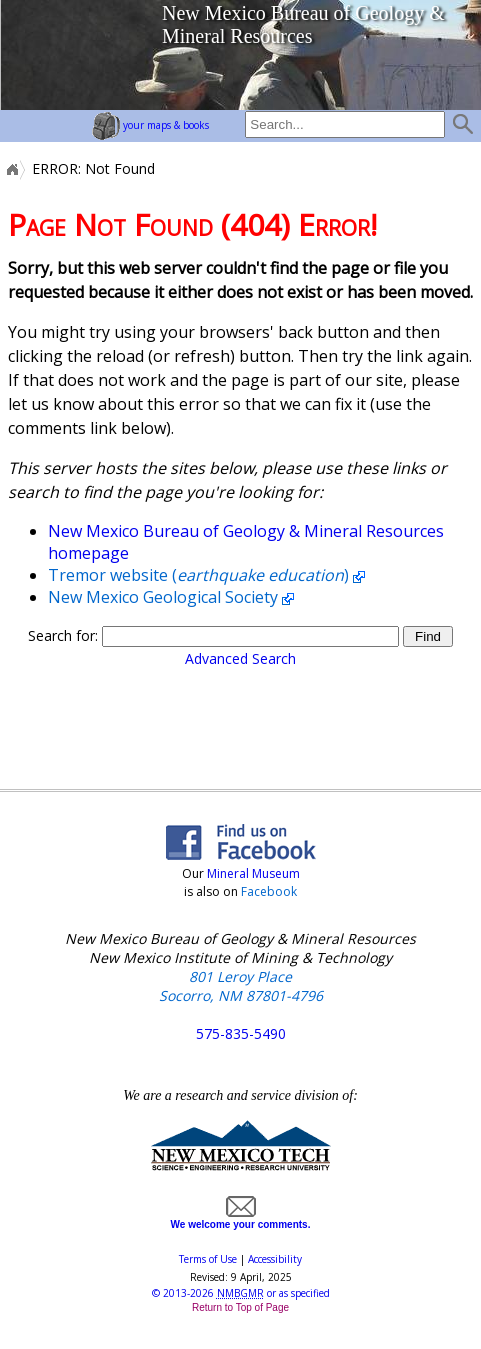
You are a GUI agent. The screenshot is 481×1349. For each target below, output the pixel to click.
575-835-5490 (241, 1033)
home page (75, 55)
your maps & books (150, 125)
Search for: (63, 635)
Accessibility (275, 1259)
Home (11, 169)
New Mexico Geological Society (163, 597)
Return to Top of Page (240, 1307)
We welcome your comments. (241, 1219)
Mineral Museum (252, 873)
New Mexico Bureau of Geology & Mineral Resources (303, 24)
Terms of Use (208, 1259)
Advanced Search (240, 658)
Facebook (269, 891)
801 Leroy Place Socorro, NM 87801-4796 (241, 986)
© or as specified (241, 1293)
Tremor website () (198, 575)
